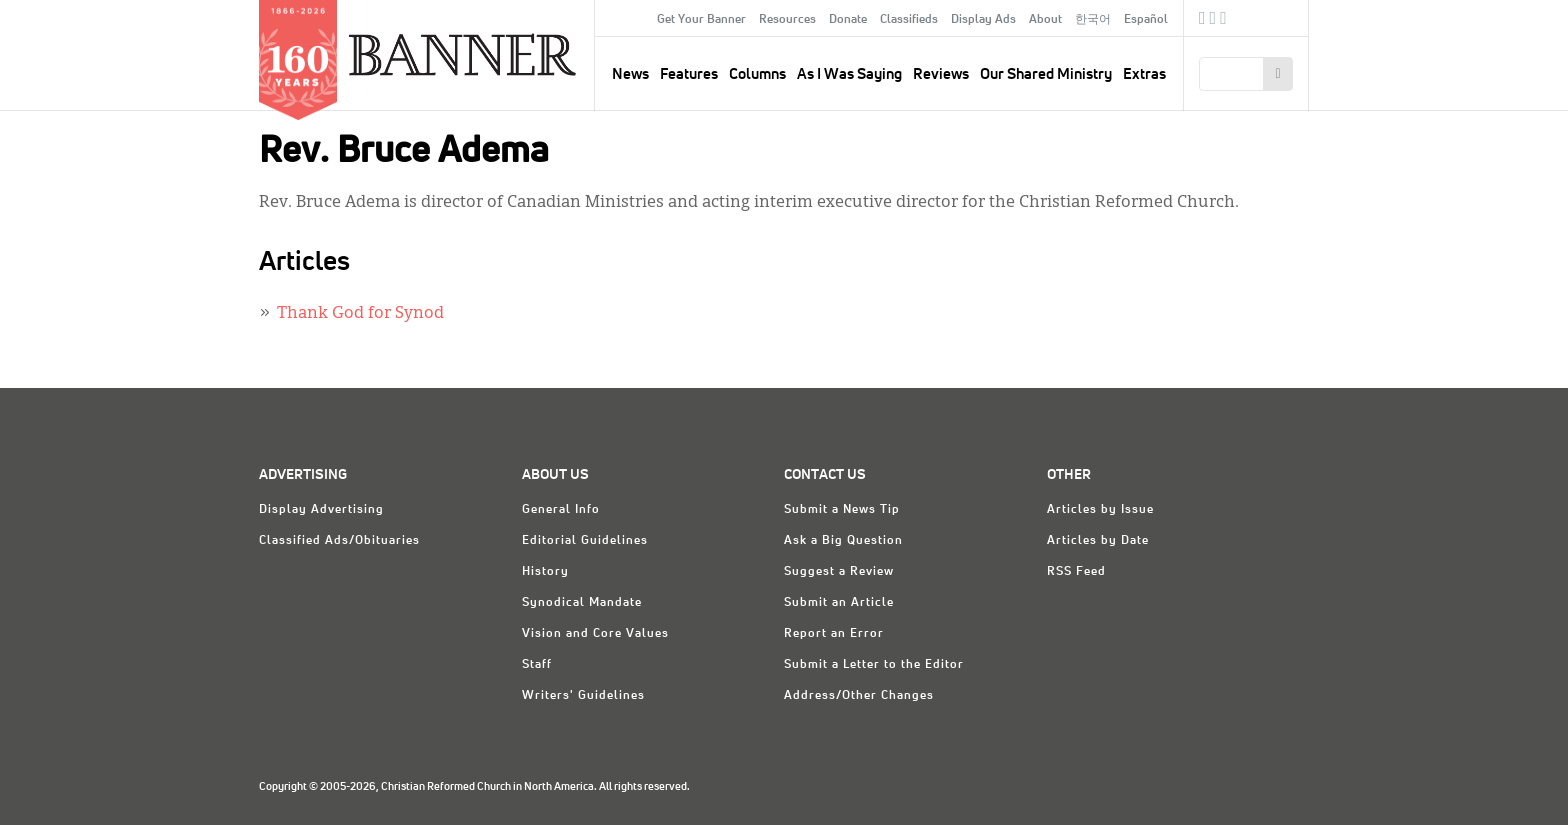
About (1045, 20)
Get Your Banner (701, 20)
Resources (787, 20)
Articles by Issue (1100, 510)
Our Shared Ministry (1046, 74)
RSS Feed (1076, 572)
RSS (1223, 21)
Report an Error (834, 634)
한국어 (1093, 20)
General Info (561, 510)
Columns (757, 74)
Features (689, 74)
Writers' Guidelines (583, 696)
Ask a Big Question (843, 541)
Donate (848, 20)
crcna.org (1283, 17)
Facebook (1202, 21)
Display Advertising (321, 510)
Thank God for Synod (360, 314)
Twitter (1213, 21)
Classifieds (909, 20)
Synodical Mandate (582, 603)
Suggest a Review (839, 572)
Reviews (941, 74)
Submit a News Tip (842, 510)
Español (1146, 20)
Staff (537, 665)
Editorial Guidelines (585, 541)
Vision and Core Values (595, 634)
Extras (1144, 74)
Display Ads (983, 20)
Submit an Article (839, 603)
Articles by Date (1098, 541)
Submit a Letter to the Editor (874, 665)
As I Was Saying (849, 74)
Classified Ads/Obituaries (339, 541)
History (545, 572)
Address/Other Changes (859, 696)
